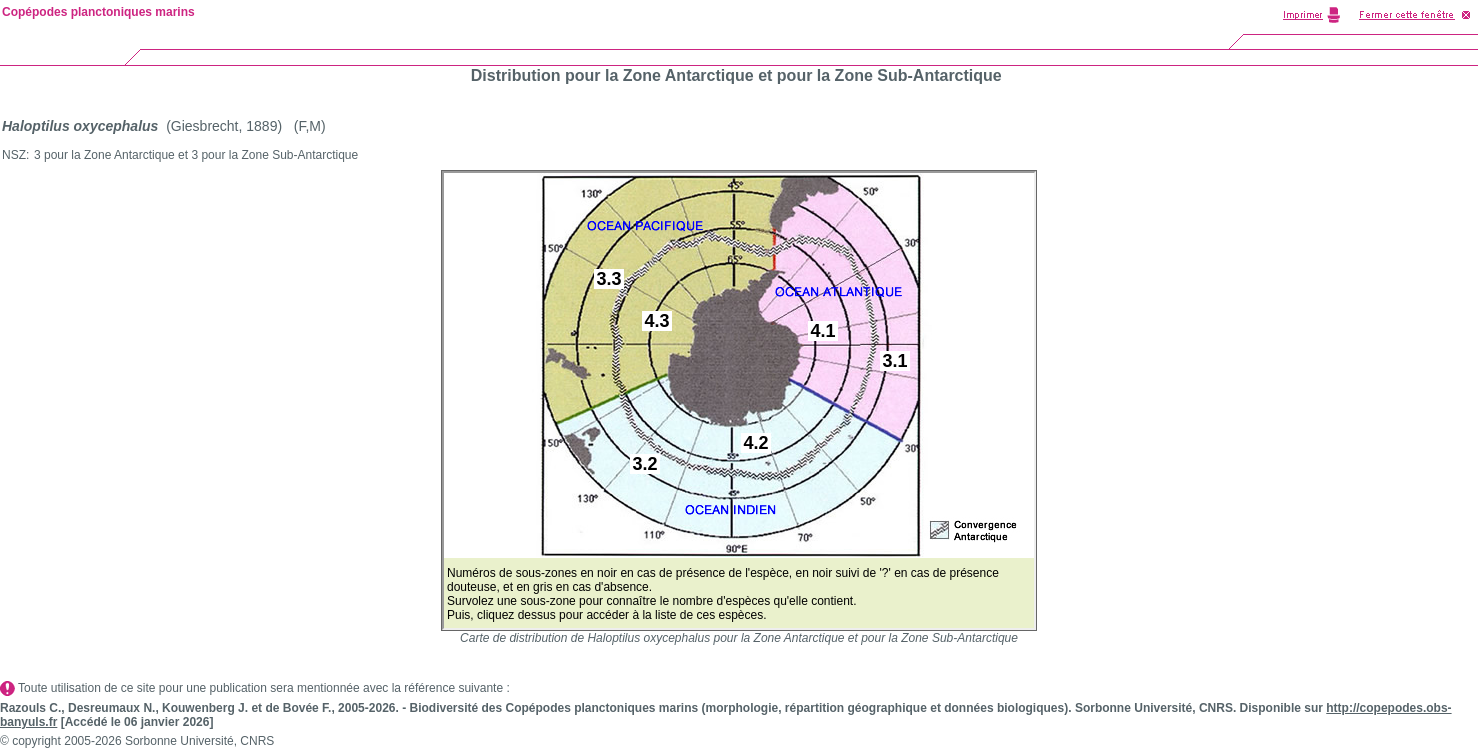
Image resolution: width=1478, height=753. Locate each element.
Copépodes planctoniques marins (98, 12)
